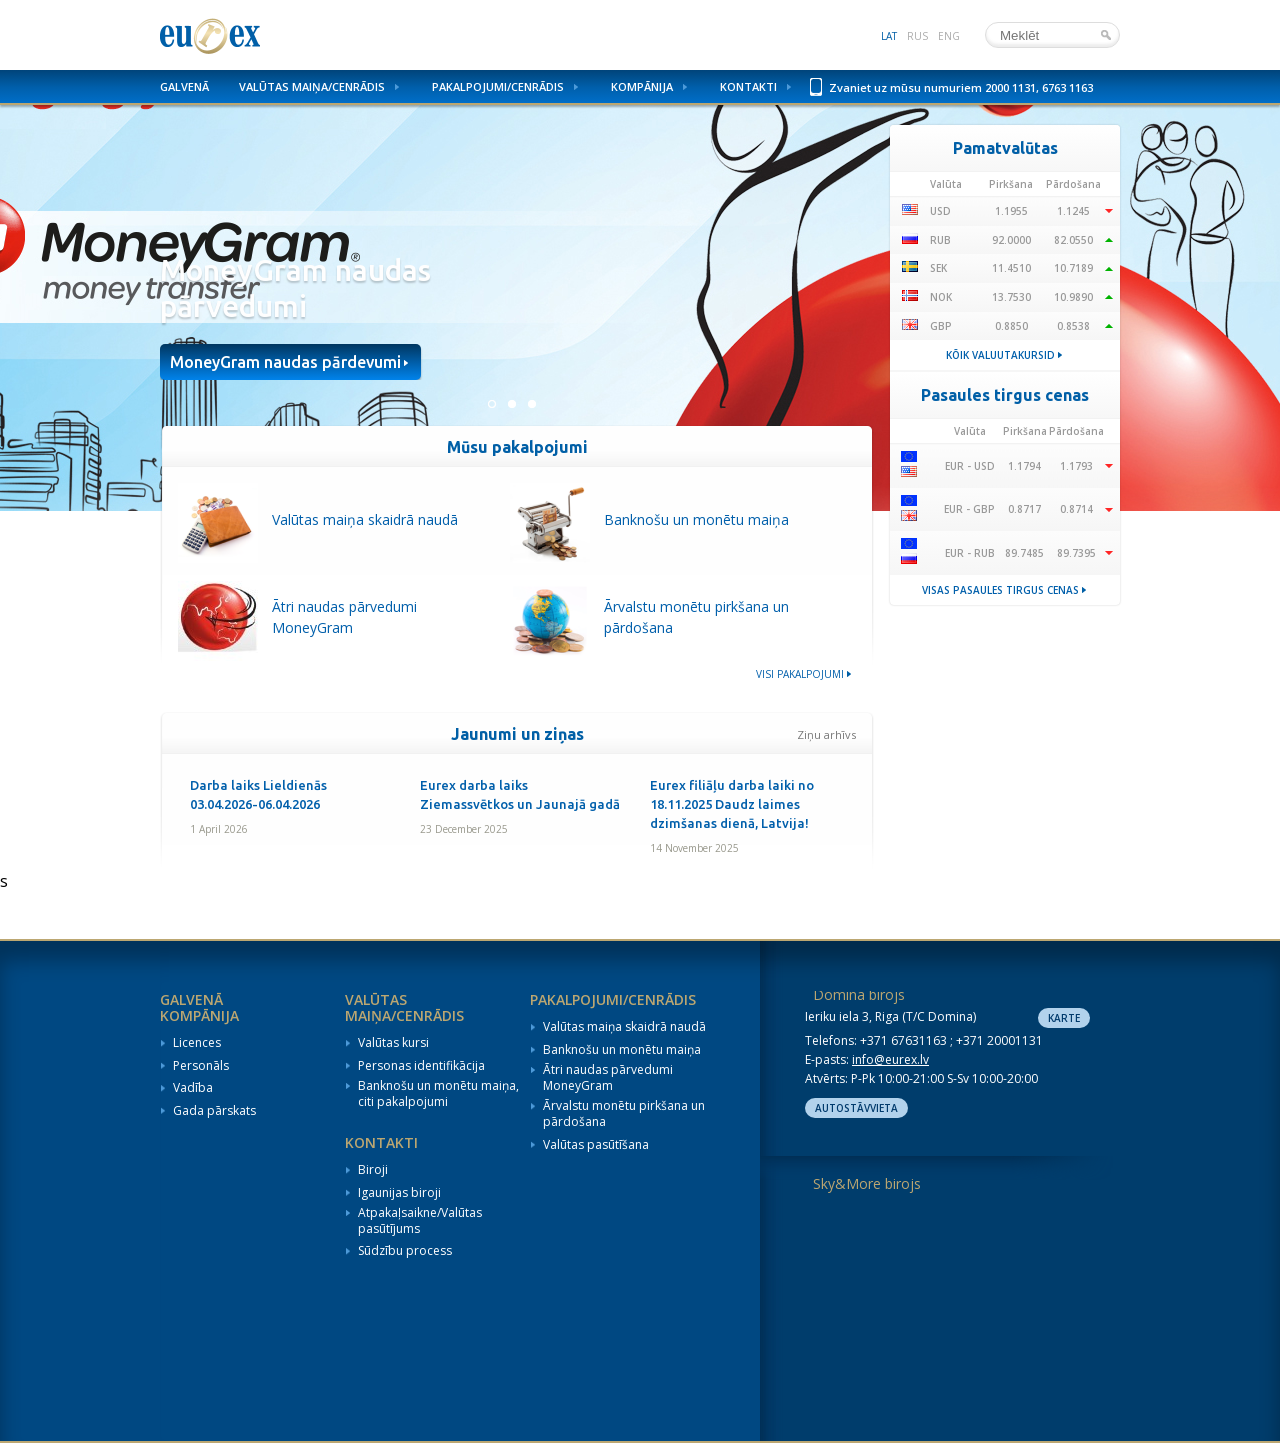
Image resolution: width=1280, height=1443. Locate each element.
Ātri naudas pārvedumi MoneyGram (608, 1077)
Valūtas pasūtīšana (596, 1145)
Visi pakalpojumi (800, 674)
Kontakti (748, 86)
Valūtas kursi (393, 1043)
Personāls (201, 1066)
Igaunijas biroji (399, 1193)
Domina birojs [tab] (859, 994)
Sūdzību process (405, 1251)
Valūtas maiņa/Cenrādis (312, 86)
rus (917, 36)
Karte (1064, 1018)
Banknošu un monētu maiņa (622, 1050)
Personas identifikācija (421, 1066)
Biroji (373, 1170)
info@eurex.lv (890, 1059)
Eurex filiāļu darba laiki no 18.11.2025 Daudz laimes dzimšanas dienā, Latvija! (732, 804)
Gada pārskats (214, 1111)
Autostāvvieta (856, 1108)
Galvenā (184, 86)
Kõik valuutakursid (1000, 355)
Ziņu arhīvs (826, 734)
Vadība (193, 1088)
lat (889, 36)
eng (949, 36)
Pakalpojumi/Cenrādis (498, 86)
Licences (197, 1043)
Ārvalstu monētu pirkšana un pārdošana (624, 1113)
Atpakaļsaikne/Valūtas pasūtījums (420, 1220)
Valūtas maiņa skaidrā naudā (624, 1027)
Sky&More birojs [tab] (867, 1183)
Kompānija (642, 86)
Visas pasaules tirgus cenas (1000, 590)
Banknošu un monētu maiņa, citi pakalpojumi (438, 1093)
